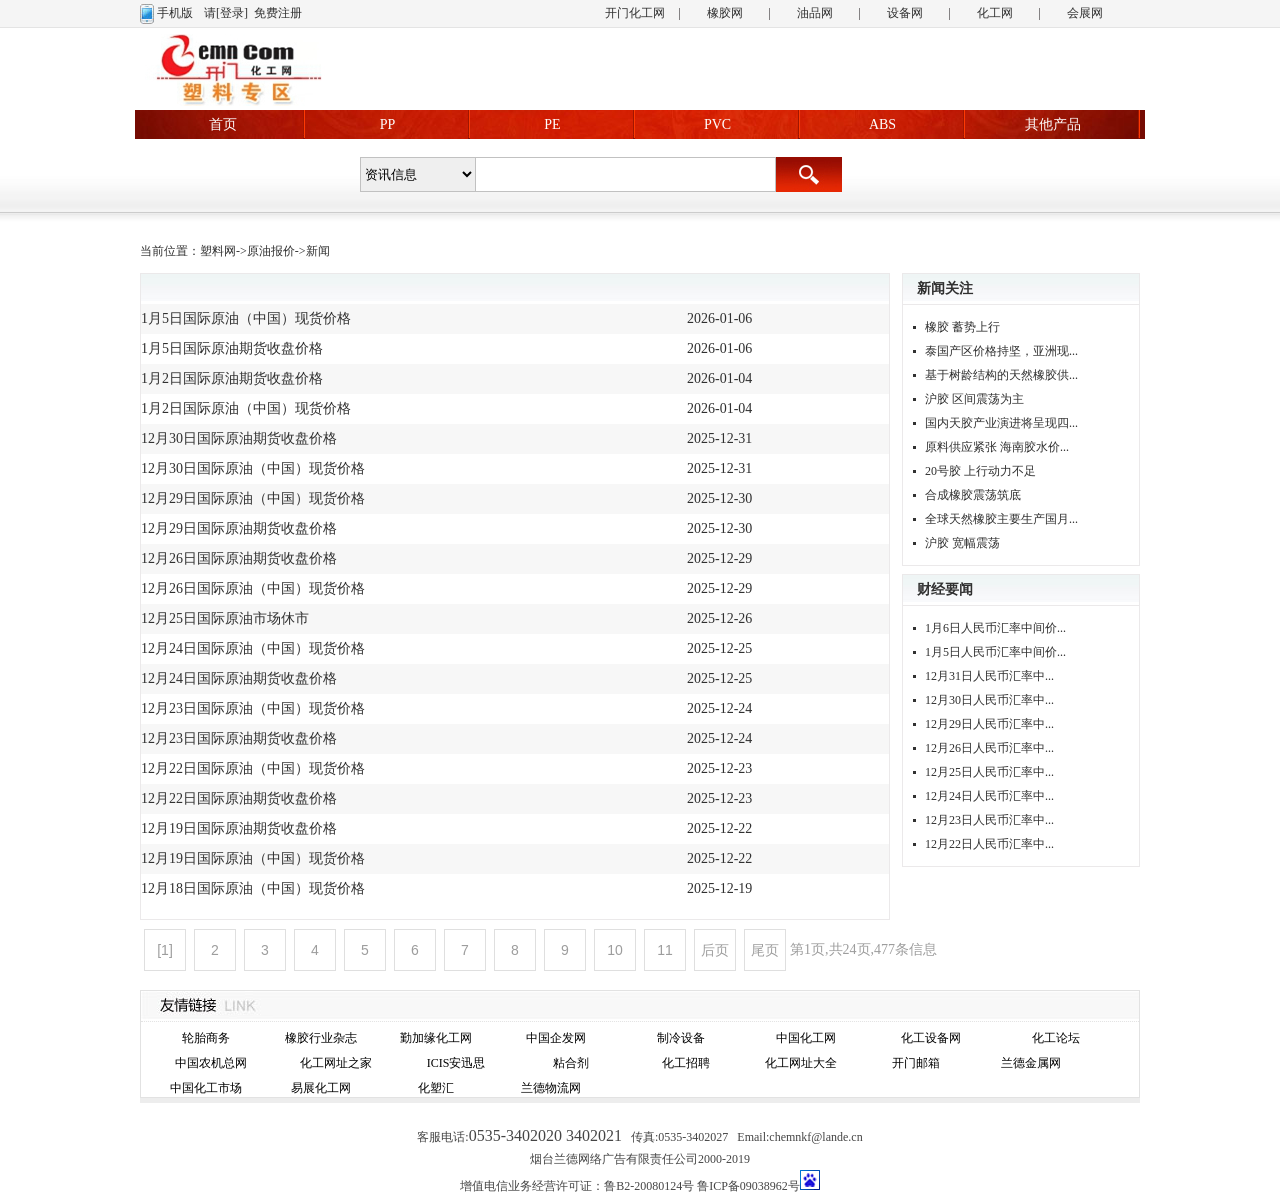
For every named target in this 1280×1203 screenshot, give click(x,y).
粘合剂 (571, 1063)
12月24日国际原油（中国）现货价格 (253, 648)
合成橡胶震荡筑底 (973, 495)
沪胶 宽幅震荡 (962, 543)
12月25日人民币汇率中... (989, 772)
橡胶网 (725, 13)
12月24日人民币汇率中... (989, 796)
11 (665, 950)
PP (388, 124)
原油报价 (271, 251)
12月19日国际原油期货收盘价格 (239, 828)
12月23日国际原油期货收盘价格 (239, 738)
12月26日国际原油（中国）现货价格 (253, 588)
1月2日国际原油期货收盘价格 (232, 378)
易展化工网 (321, 1088)
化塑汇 (436, 1088)
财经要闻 (945, 589)
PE (552, 124)
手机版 (175, 13)
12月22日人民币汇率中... (989, 844)
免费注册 (278, 13)
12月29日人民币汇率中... (989, 724)
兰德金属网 (1031, 1063)
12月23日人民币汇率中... (989, 820)
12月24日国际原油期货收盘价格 (239, 678)
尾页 (765, 950)
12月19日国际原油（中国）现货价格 (253, 858)
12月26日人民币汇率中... (989, 748)
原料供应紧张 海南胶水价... (997, 447)
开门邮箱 (916, 1063)
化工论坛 (1056, 1038)
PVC (717, 124)
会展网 (1085, 13)
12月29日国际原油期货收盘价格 (239, 528)
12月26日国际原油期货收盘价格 (239, 558)
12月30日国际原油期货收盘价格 (239, 438)
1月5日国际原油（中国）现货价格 (246, 318)
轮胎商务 (206, 1038)
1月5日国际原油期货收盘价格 (232, 348)
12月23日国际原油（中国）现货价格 (253, 708)
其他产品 (1053, 124)
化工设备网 (931, 1038)
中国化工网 (806, 1038)
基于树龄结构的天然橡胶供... (1001, 375)
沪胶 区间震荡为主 (974, 399)
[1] (165, 950)
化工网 (995, 13)
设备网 (905, 13)
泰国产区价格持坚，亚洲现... (1001, 351)
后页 (715, 950)
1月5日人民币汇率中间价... (995, 652)
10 (615, 950)
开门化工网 (635, 13)
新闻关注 (945, 288)
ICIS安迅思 (456, 1063)
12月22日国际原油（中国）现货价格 (253, 768)
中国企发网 (556, 1038)
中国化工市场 (206, 1088)
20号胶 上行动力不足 (980, 471)
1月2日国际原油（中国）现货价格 (246, 408)
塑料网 (218, 251)
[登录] (232, 13)
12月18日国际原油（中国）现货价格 (253, 888)
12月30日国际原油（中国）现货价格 (253, 468)
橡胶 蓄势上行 (962, 327)
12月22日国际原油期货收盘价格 (239, 798)
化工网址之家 (336, 1063)
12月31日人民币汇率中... (989, 676)
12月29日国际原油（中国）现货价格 (253, 498)
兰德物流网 (551, 1088)
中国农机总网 (211, 1063)
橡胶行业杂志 (321, 1038)
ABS (882, 124)
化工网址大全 (801, 1063)
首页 (223, 124)
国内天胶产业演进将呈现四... (1001, 423)
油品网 (815, 13)
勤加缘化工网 (436, 1038)
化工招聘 (686, 1063)
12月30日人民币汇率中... (989, 700)
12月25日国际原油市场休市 (225, 618)
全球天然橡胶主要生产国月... (1001, 519)
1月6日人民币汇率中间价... (995, 628)
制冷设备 (681, 1038)
